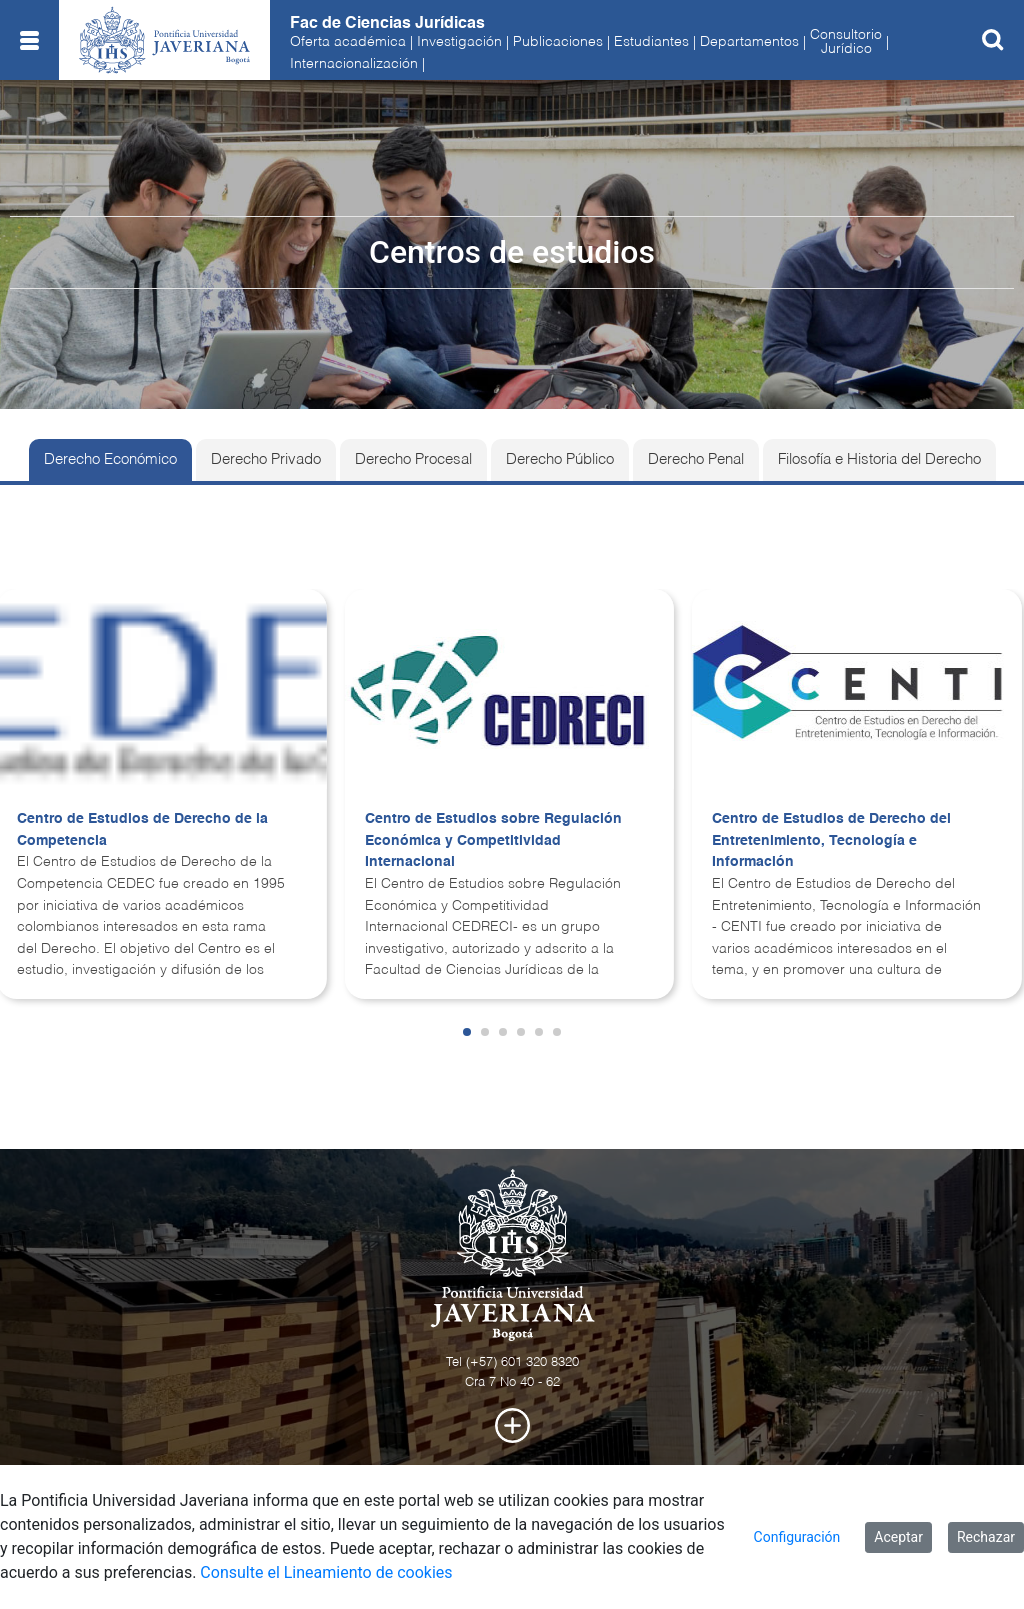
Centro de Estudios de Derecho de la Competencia (142, 830)
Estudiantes (651, 42)
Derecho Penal (696, 460)
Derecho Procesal (413, 460)
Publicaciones (558, 42)
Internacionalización (354, 64)
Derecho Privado (266, 460)
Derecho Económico (110, 460)
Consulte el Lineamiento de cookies (326, 1572)
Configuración (797, 1537)
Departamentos (749, 42)
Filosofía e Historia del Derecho (879, 460)
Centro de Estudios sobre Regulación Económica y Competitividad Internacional (493, 840)
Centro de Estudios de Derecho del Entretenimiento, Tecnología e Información (831, 840)
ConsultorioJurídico (846, 42)
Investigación (459, 42)
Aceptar (898, 1537)
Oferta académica (348, 42)
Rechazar (986, 1537)
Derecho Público (560, 460)
